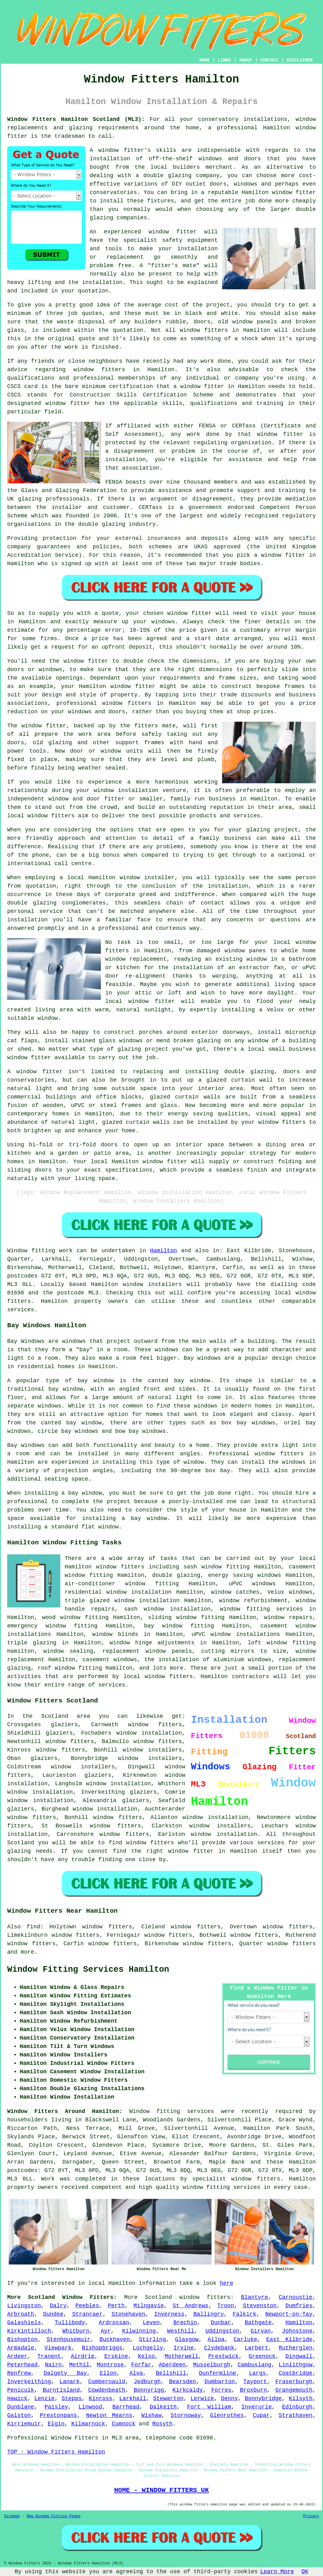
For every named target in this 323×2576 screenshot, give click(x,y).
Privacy (311, 2516)
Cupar (261, 2415)
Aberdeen (172, 2365)
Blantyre (254, 2297)
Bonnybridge (263, 2398)
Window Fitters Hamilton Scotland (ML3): (76, 119)
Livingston (24, 2306)
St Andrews (191, 2306)
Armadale (20, 2348)
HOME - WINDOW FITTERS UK (161, 2490)
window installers (150, 1758)
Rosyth (162, 2424)
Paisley (56, 2407)
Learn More (277, 2572)
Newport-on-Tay (288, 2314)
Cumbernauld (106, 2382)
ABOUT (245, 60)
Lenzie (44, 2398)
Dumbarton (220, 2382)
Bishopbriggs (102, 2348)
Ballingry (208, 2314)
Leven (151, 2322)
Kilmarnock (88, 2424)
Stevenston (260, 2306)
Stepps (72, 2398)
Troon (225, 2306)
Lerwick (202, 2398)
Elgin (56, 2424)
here (226, 2283)
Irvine (183, 2348)
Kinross (100, 2398)
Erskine (116, 2356)
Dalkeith (163, 2407)
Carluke (245, 2339)
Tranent (49, 2356)
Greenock (262, 2356)
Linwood (90, 2407)
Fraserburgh (293, 2382)
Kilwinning (139, 2331)
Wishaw (151, 2415)
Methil (79, 2365)
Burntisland (61, 2390)
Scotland (158, 2297)
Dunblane (20, 2407)
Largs (257, 2373)
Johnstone (297, 2331)
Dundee (53, 2314)
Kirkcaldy (187, 2390)
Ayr (106, 2331)
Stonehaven (128, 2314)
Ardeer (17, 2356)
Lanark (69, 2382)
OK (304, 2572)
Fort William (209, 2407)
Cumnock (124, 2424)
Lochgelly (148, 2348)
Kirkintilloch (29, 2331)
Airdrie (83, 2356)
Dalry (58, 2306)
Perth (116, 2306)
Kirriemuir (24, 2424)
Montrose (110, 2365)
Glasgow (187, 2339)
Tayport (255, 2382)
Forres (221, 2390)
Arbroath (20, 2314)
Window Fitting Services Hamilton (88, 1969)
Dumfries (299, 2306)
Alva (136, 2373)
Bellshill (171, 2373)
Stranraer (87, 2314)
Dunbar (221, 2322)
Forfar (141, 2365)
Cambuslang (254, 2365)
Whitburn (75, 2331)
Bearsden (182, 2382)
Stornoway (186, 2415)
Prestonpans (58, 2415)
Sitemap (12, 2516)
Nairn (53, 2365)
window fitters (204, 330)
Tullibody (70, 2322)
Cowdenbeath (106, 2390)
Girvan (261, 2331)
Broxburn (253, 2390)
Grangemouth (293, 2390)
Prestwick (223, 2356)
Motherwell (181, 2356)
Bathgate (258, 2322)
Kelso (146, 2356)
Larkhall (132, 2398)
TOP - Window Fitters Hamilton (56, 2452)
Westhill (180, 2331)
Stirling (152, 2339)
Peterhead (22, 2365)
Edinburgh (297, 2407)
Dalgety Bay (65, 2373)
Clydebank (219, 2348)
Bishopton (22, 2339)
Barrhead (125, 2407)
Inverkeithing (29, 2382)
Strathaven (295, 2415)
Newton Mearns (109, 2415)
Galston (19, 2415)
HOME (204, 60)
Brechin (185, 2322)
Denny (229, 2398)
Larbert (256, 2348)
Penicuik (20, 2390)
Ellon (108, 2373)
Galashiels (24, 2322)
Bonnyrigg (149, 2390)
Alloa (216, 2339)
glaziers (20, 1809)
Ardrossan (114, 2322)
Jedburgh (147, 2382)
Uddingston (222, 2331)
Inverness (169, 2314)
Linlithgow (295, 2365)
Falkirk (244, 2314)
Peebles (87, 2306)
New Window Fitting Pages (54, 2516)
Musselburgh (211, 2365)
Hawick (17, 2398)
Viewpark (58, 2348)
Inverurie (256, 2407)
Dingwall (299, 2356)
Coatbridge (295, 2373)
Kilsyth (301, 2398)
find (33, 1927)
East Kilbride (289, 2339)
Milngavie (148, 2306)
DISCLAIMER (299, 60)
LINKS (224, 60)
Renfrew (19, 2373)
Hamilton (163, 1251)
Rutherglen (295, 2348)
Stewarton (168, 2398)
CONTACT (269, 60)
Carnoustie (295, 2297)
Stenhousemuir (68, 2339)
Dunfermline (217, 2373)
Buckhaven (115, 2339)
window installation (118, 1784)
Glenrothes (227, 2415)
